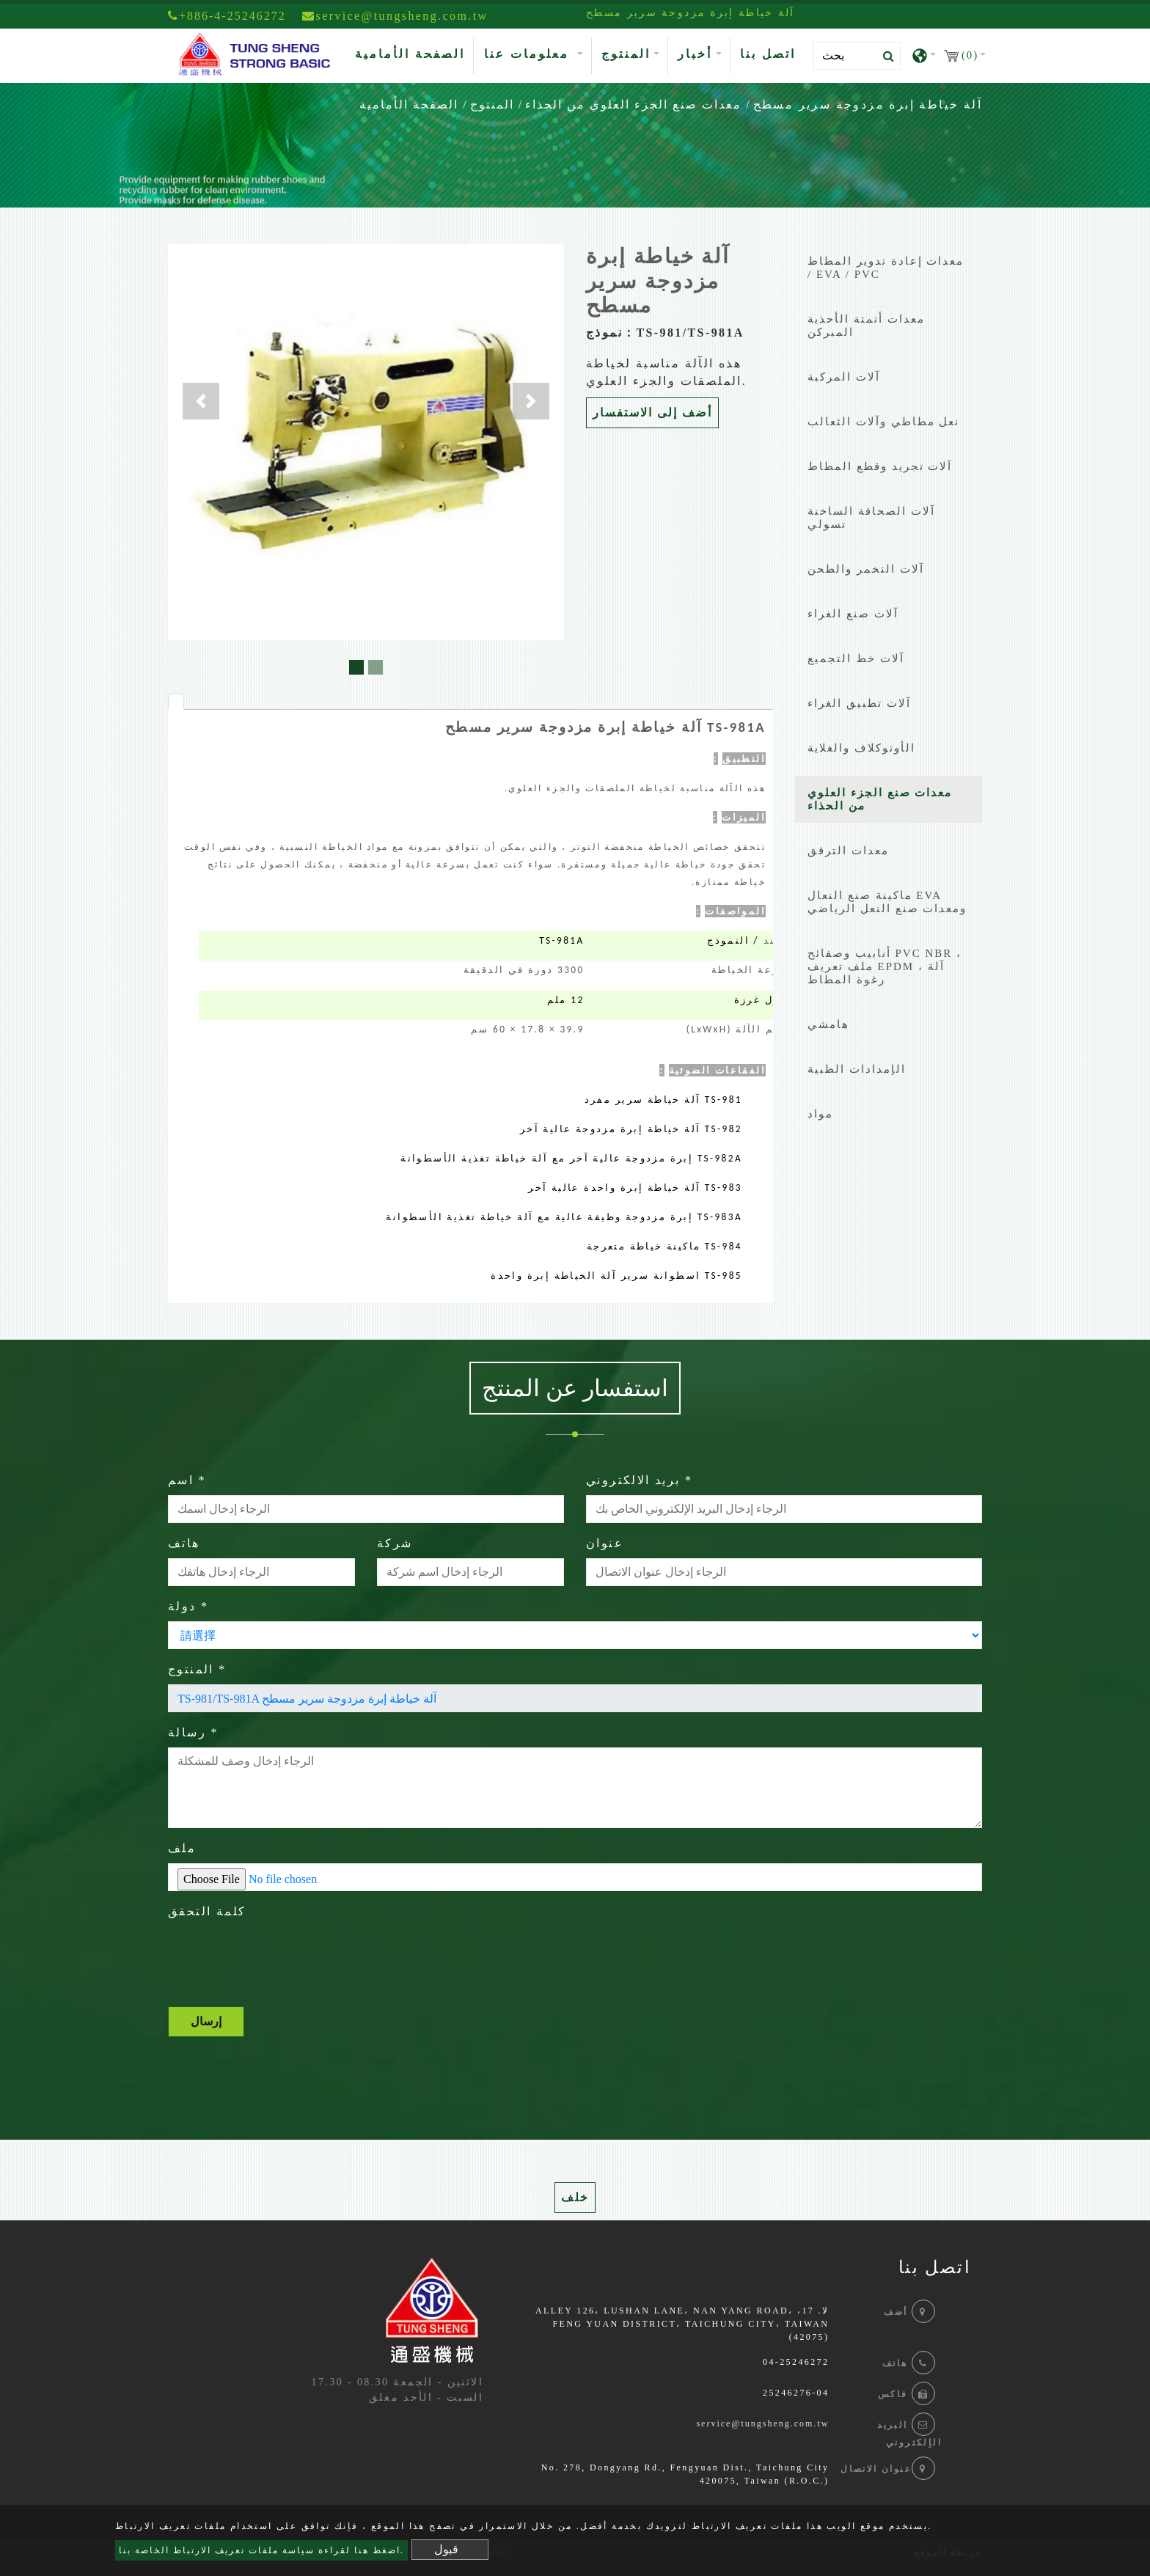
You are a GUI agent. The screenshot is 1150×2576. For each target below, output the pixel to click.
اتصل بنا (768, 54)
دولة (188, 1606)
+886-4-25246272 (227, 16)
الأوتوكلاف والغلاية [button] (861, 748)
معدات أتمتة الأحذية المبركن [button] (866, 325)
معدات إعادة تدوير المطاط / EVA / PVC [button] (885, 267)
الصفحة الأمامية (413, 52)
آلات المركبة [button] (843, 377)
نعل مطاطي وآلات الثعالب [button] (883, 422)
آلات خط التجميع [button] (855, 658)
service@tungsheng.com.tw (762, 2423)
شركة (395, 1543)
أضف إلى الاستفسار (652, 412)
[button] (201, 401)
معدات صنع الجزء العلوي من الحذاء (633, 104)
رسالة (193, 1732)
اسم (187, 1480)
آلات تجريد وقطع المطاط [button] (879, 466)
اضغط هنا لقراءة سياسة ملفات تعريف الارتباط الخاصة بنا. (261, 2550)
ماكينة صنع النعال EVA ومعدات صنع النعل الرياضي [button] (887, 901)
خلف (575, 2197)
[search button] (884, 56)
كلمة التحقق (207, 1911)
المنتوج (492, 104)
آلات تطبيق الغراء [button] (859, 703)
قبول (446, 2549)
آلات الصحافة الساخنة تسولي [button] (871, 517)
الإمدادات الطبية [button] (856, 1069)
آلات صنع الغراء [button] (852, 614)
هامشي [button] (828, 1024)
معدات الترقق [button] (848, 850)
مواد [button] (820, 1114)
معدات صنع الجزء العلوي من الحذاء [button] (879, 799)
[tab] (176, 702)
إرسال (206, 2021)
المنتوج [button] (626, 54)
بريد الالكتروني (639, 1480)
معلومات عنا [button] (529, 54)
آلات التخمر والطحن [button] (865, 569)
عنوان (604, 1543)
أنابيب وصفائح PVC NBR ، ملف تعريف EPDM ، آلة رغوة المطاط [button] (884, 966)
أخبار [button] (695, 54)
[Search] (857, 56)
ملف (182, 1848)
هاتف (184, 1543)
